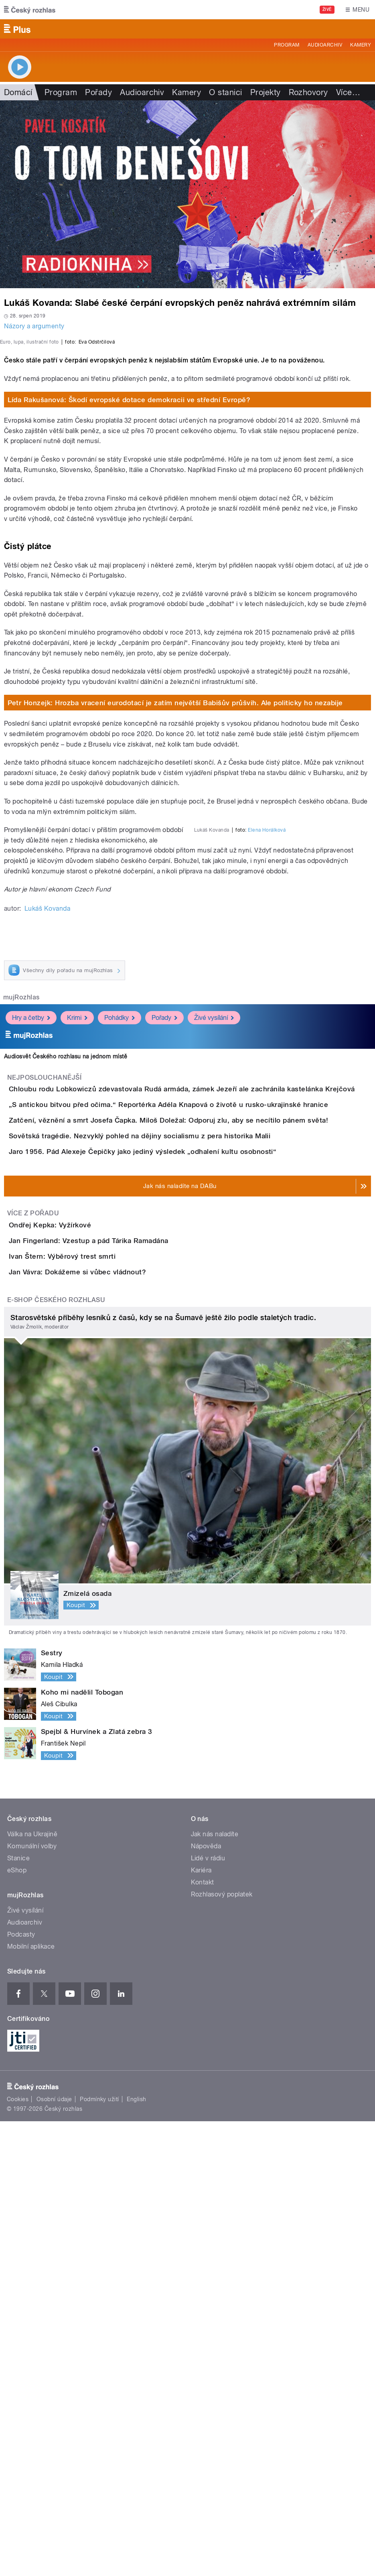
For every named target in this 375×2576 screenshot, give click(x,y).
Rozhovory (308, 92)
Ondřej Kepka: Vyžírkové (82, 1588)
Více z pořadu (33, 1577)
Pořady (98, 92)
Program (286, 45)
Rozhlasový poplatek (222, 2349)
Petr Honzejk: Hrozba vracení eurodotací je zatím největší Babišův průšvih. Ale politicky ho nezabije (175, 914)
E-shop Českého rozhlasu (56, 1754)
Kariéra (201, 2325)
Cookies (17, 2554)
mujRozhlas (21, 1246)
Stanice (18, 2313)
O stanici (225, 92)
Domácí (18, 92)
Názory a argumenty (34, 326)
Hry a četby (31, 1267)
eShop (16, 2325)
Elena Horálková (267, 1141)
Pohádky (119, 1267)
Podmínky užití (99, 2554)
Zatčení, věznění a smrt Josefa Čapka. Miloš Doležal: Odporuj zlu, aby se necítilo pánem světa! (200, 1415)
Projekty (265, 92)
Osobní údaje (54, 2554)
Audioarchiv (325, 45)
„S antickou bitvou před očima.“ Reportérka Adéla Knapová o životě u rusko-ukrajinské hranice (200, 1377)
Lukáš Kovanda (47, 1157)
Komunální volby (32, 2301)
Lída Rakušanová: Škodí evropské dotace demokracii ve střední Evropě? (129, 611)
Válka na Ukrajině (32, 2289)
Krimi (77, 1267)
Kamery (360, 45)
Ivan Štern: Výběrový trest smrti (94, 1665)
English (136, 2554)
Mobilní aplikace (31, 2401)
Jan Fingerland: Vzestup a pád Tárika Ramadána (121, 1627)
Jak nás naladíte (215, 2289)
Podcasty (21, 2389)
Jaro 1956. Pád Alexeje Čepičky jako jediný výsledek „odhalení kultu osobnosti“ (174, 1492)
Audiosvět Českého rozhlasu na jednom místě (65, 1305)
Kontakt (202, 2337)
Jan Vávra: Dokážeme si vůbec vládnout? (109, 1704)
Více (348, 92)
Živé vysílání (214, 1267)
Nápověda (206, 2301)
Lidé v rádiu (208, 2313)
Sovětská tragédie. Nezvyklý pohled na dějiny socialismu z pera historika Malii (171, 1454)
